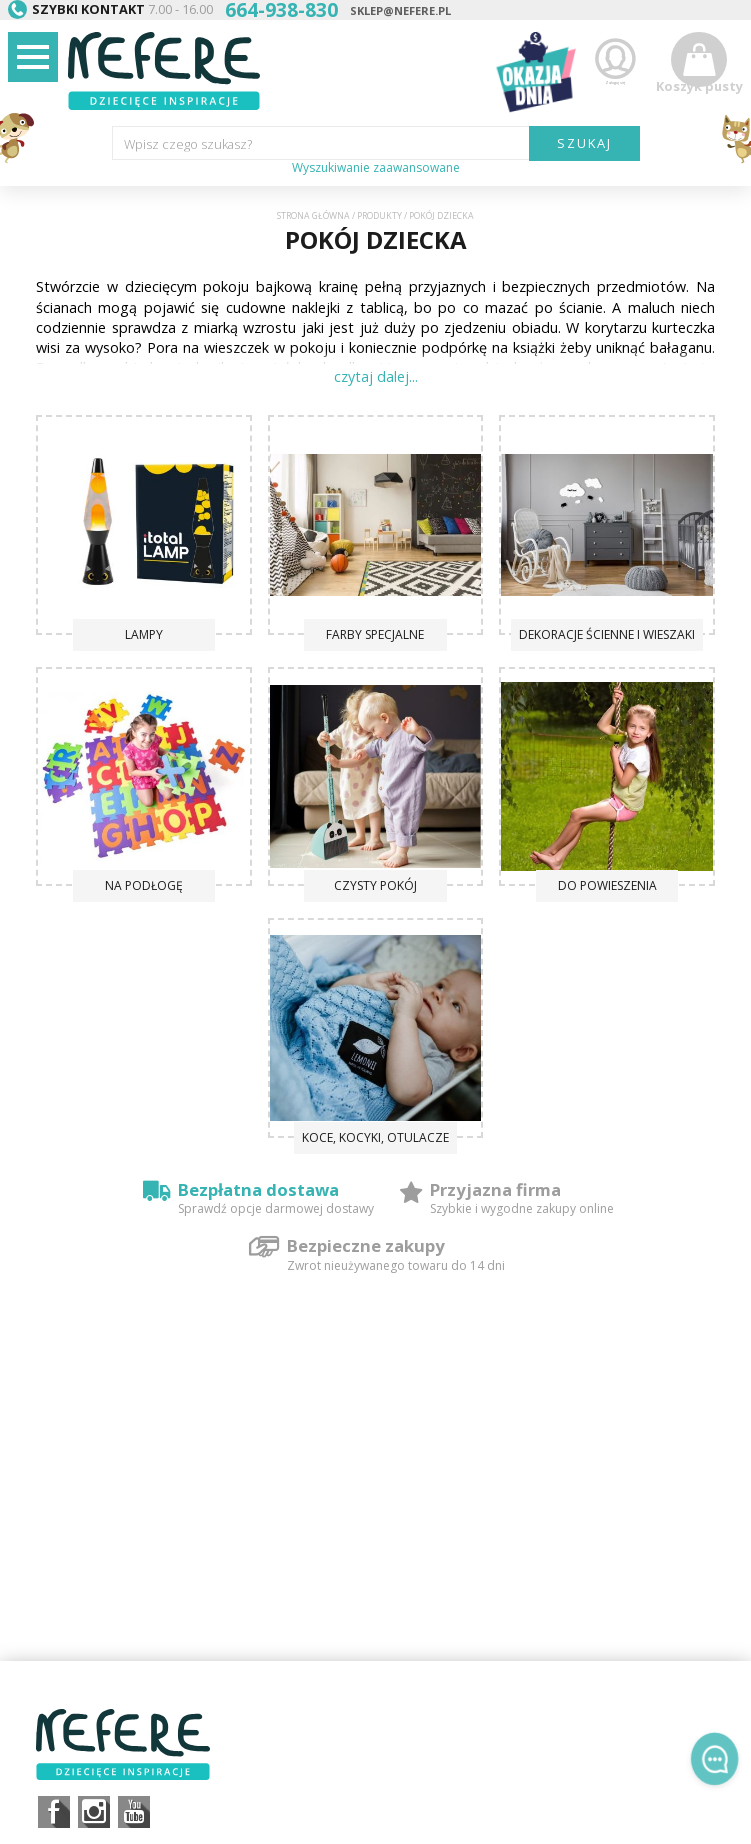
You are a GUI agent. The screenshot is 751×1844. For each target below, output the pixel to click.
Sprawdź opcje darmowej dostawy (276, 1208)
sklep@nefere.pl (400, 10)
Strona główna (313, 216)
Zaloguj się (615, 68)
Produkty (379, 216)
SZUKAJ (584, 143)
